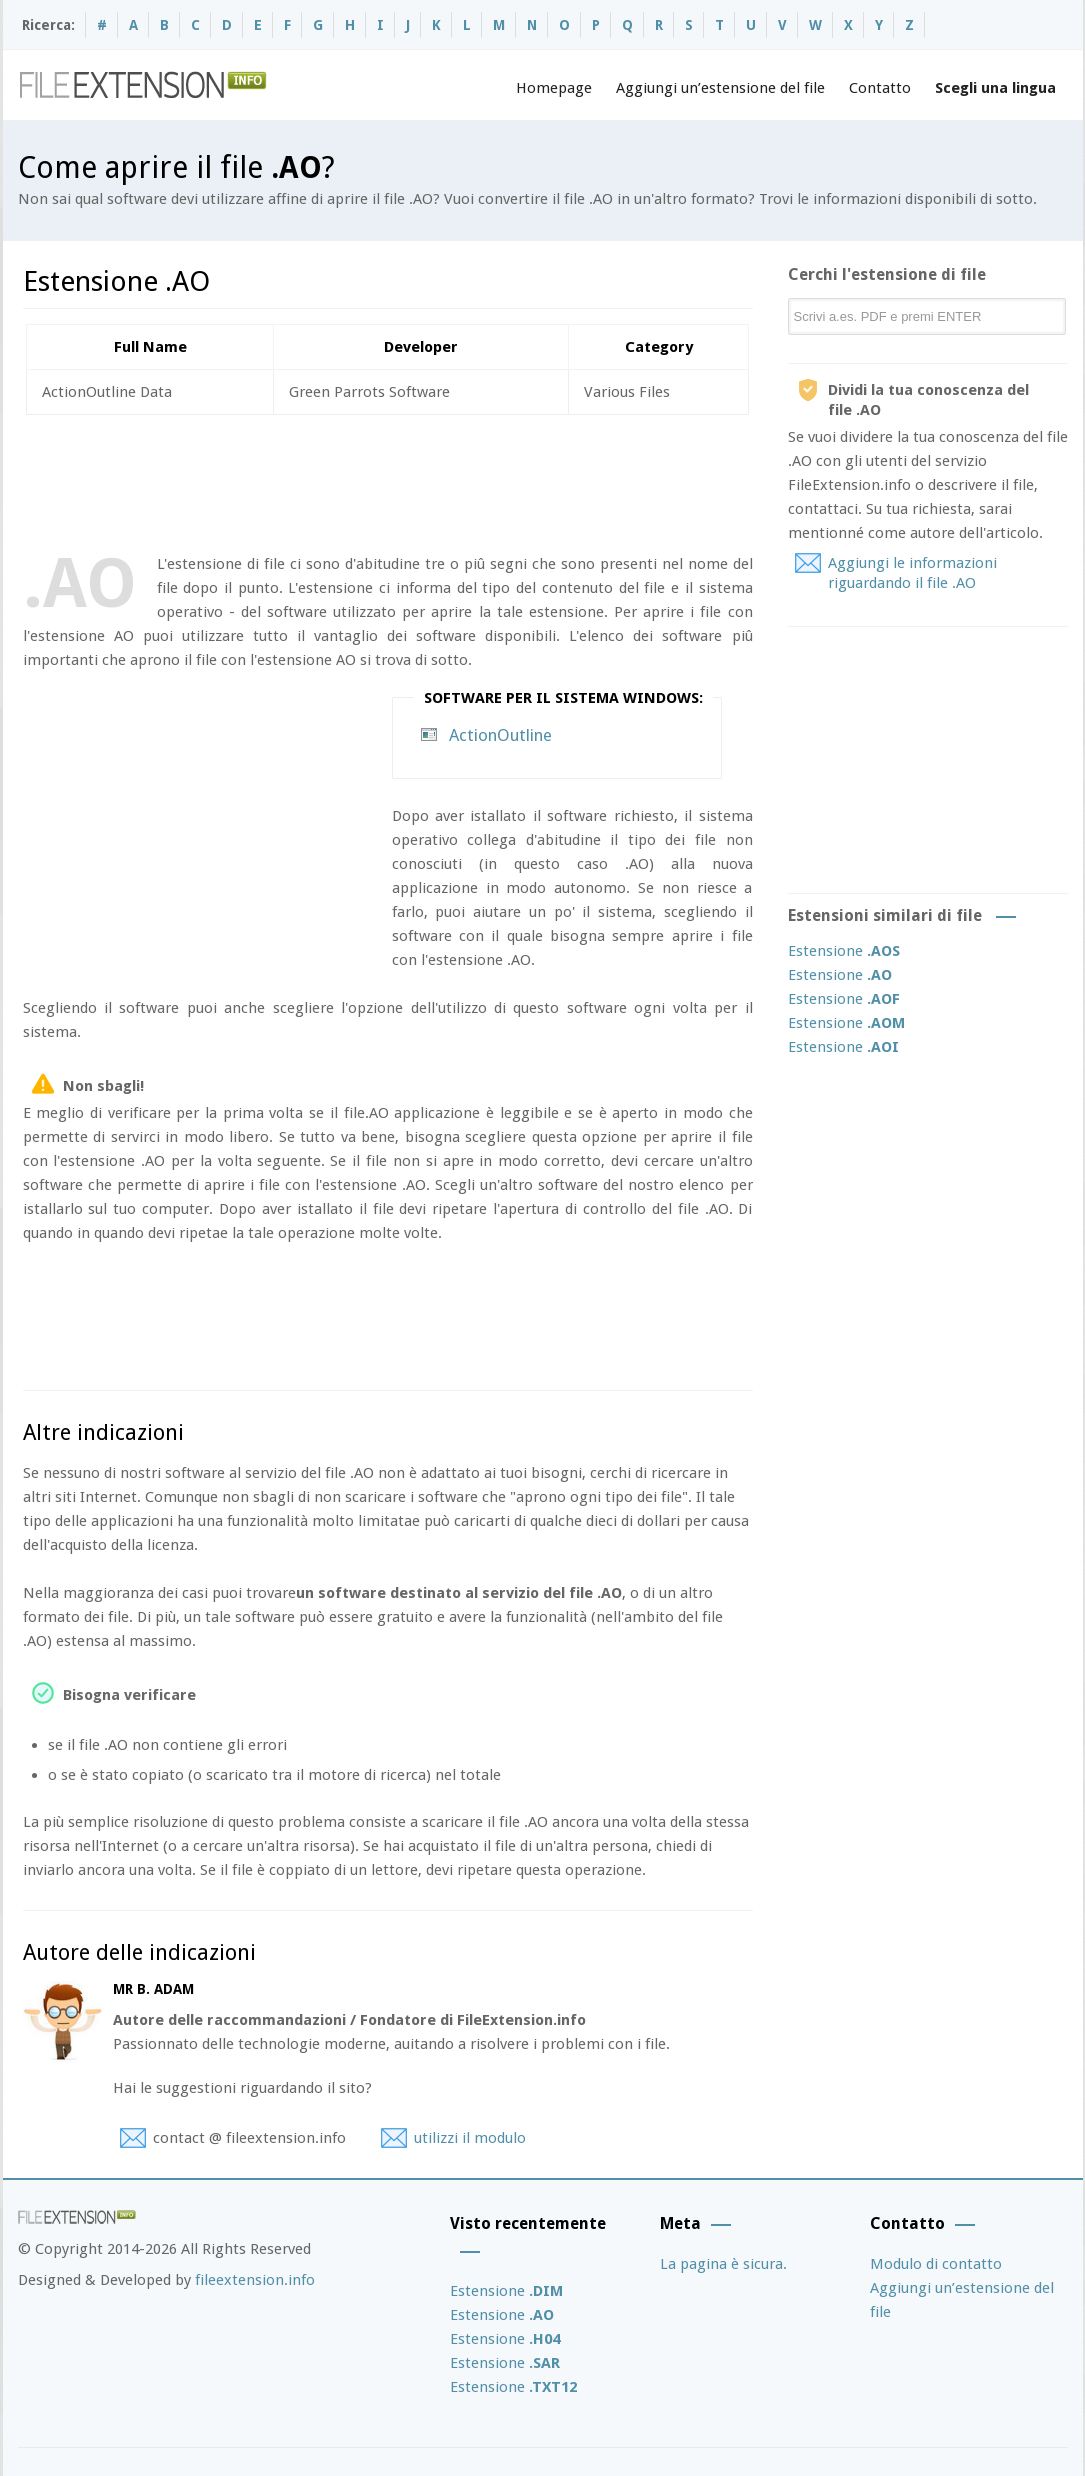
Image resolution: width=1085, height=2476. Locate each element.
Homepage (554, 88)
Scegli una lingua (995, 88)
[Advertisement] (387, 480)
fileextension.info (255, 2280)
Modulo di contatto (936, 2264)
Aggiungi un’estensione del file (720, 88)
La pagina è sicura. (723, 2264)
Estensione (844, 951)
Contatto (880, 88)
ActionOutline (500, 735)
